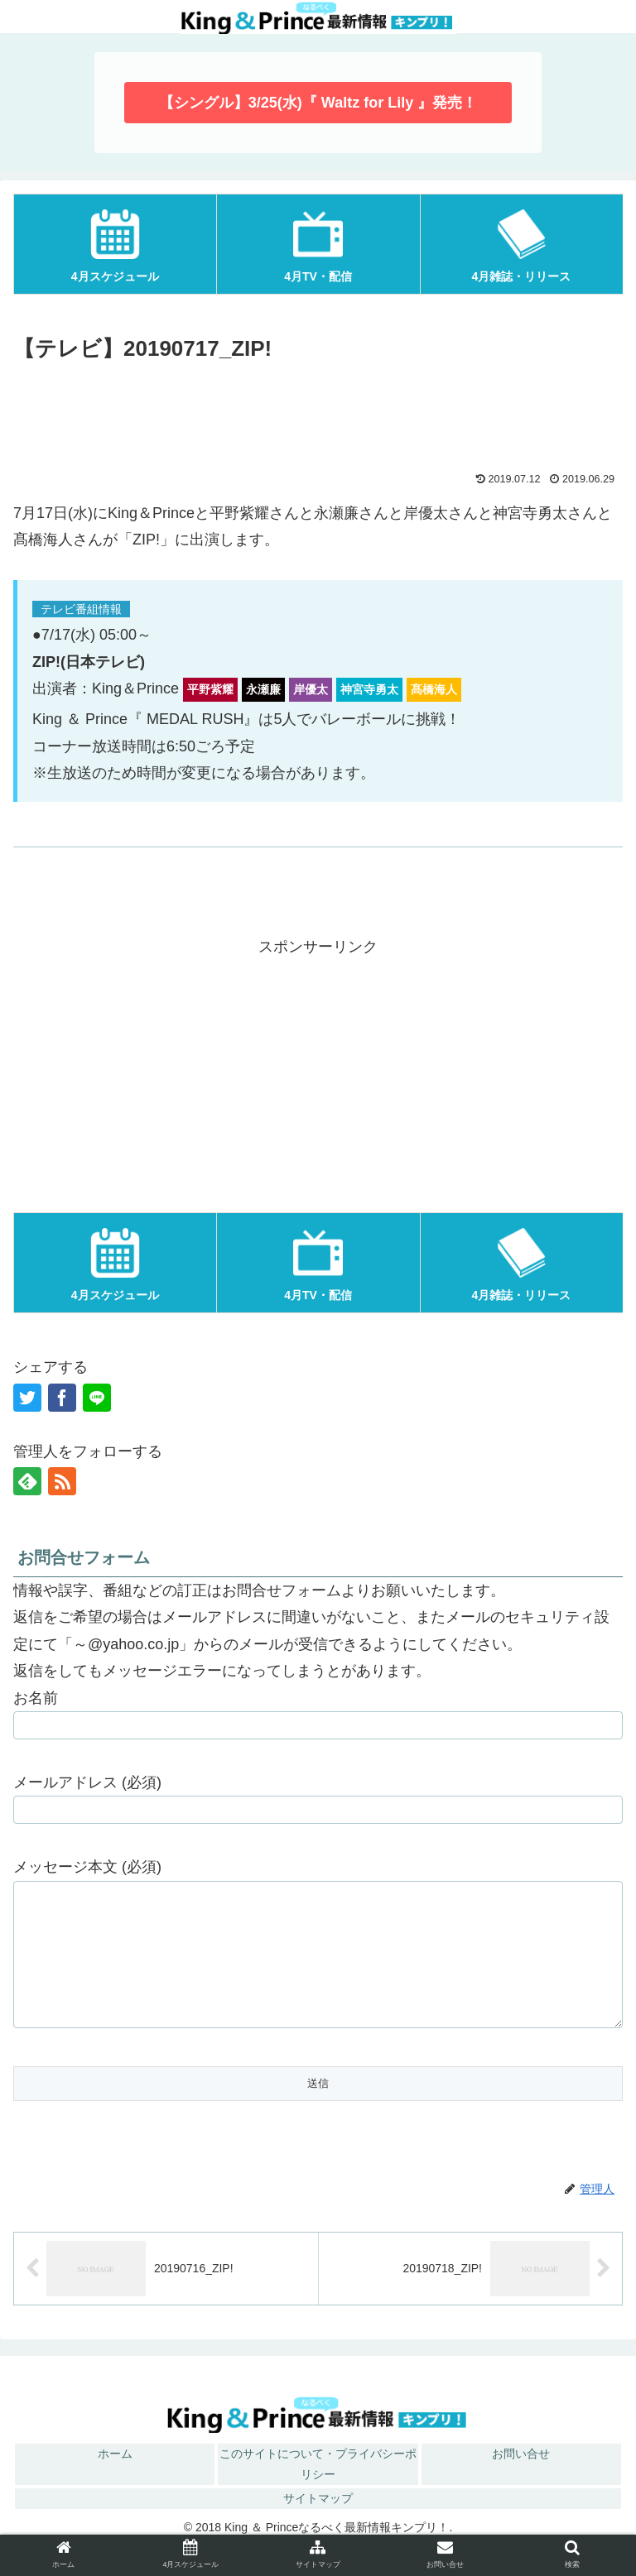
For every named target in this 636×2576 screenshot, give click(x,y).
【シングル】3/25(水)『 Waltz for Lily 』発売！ (318, 102)
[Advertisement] (318, 414)
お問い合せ (521, 2478)
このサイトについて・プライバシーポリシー (318, 2489)
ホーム (115, 2478)
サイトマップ (318, 2523)
